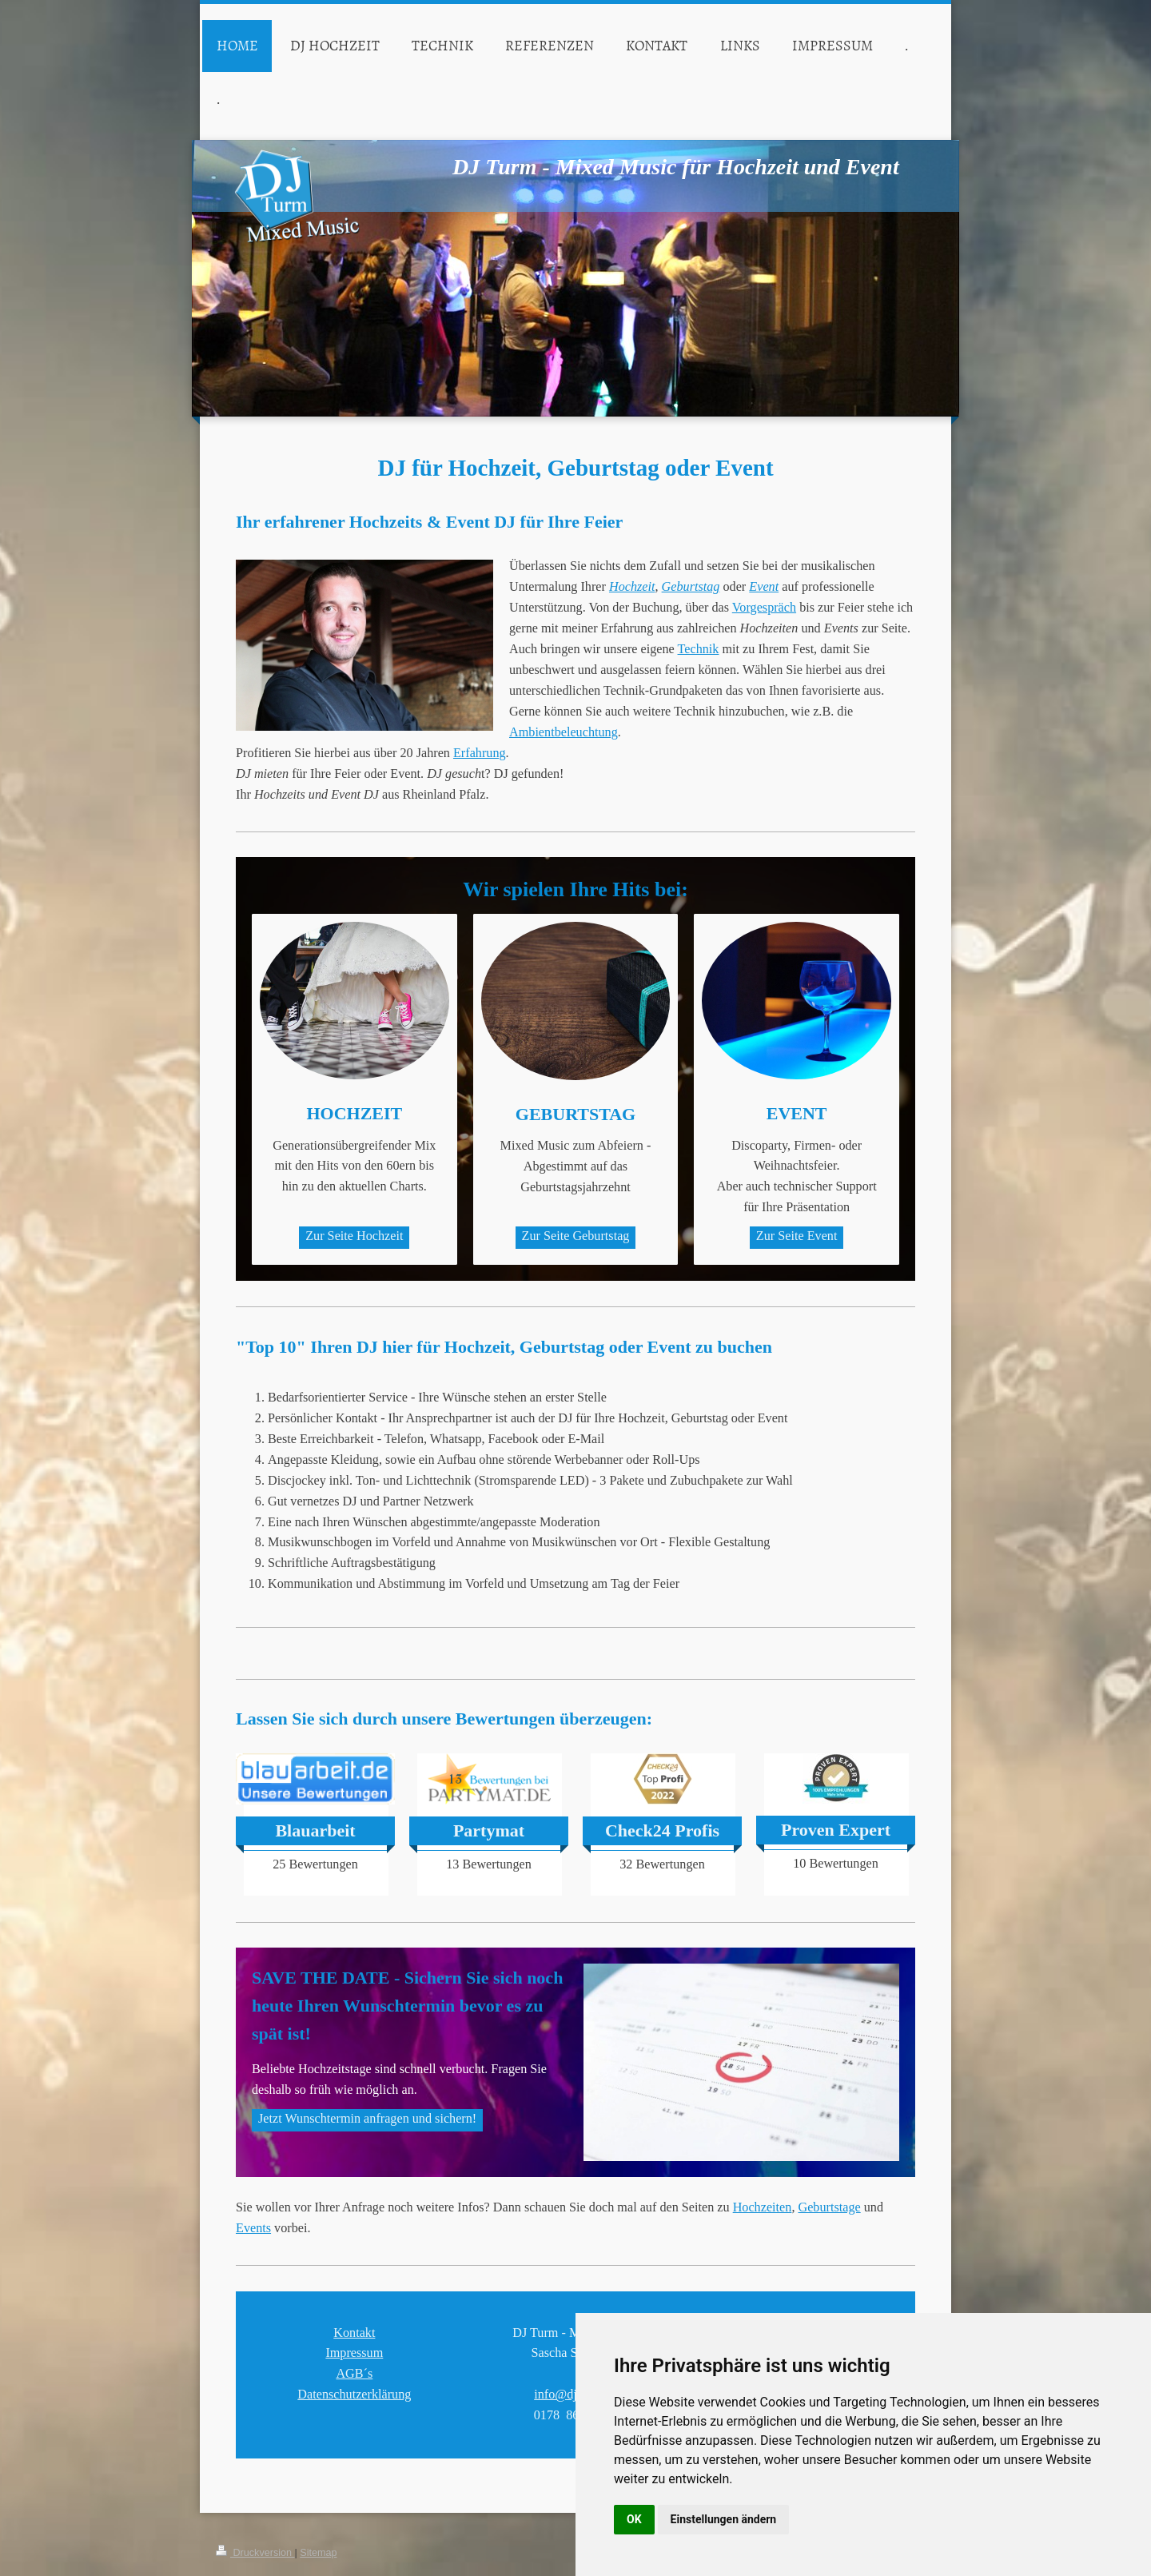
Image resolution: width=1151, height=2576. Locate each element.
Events (253, 2497)
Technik (698, 649)
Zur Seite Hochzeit (354, 1236)
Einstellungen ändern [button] (724, 2519)
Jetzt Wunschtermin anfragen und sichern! (367, 2387)
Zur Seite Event (797, 1236)
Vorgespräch (764, 607)
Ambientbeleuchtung (563, 732)
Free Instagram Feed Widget (573, 1905)
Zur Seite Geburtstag (576, 1236)
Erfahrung (479, 753)
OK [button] (634, 2519)
